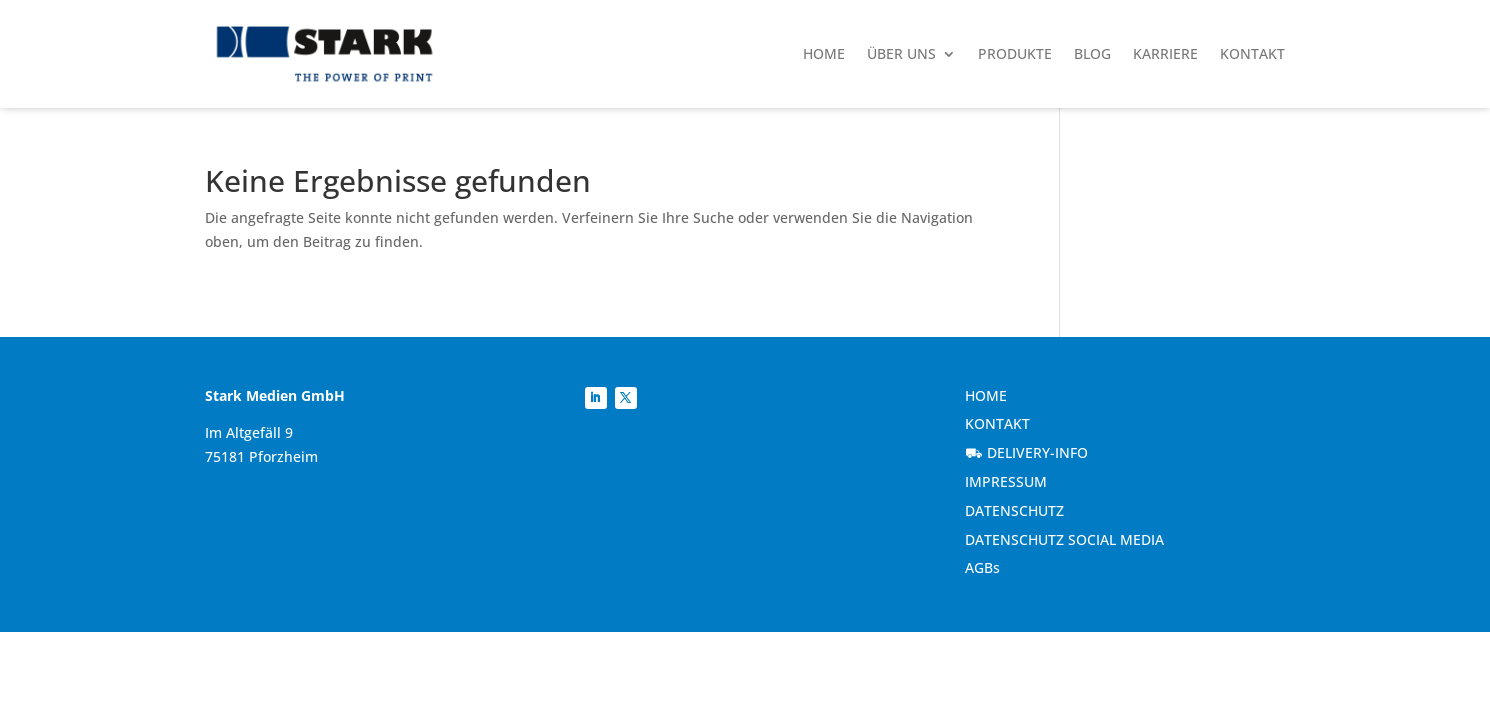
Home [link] (824, 53)
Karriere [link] (1165, 53)
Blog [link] (1092, 53)
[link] (325, 54)
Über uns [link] (901, 53)
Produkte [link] (1015, 53)
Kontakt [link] (1252, 53)
